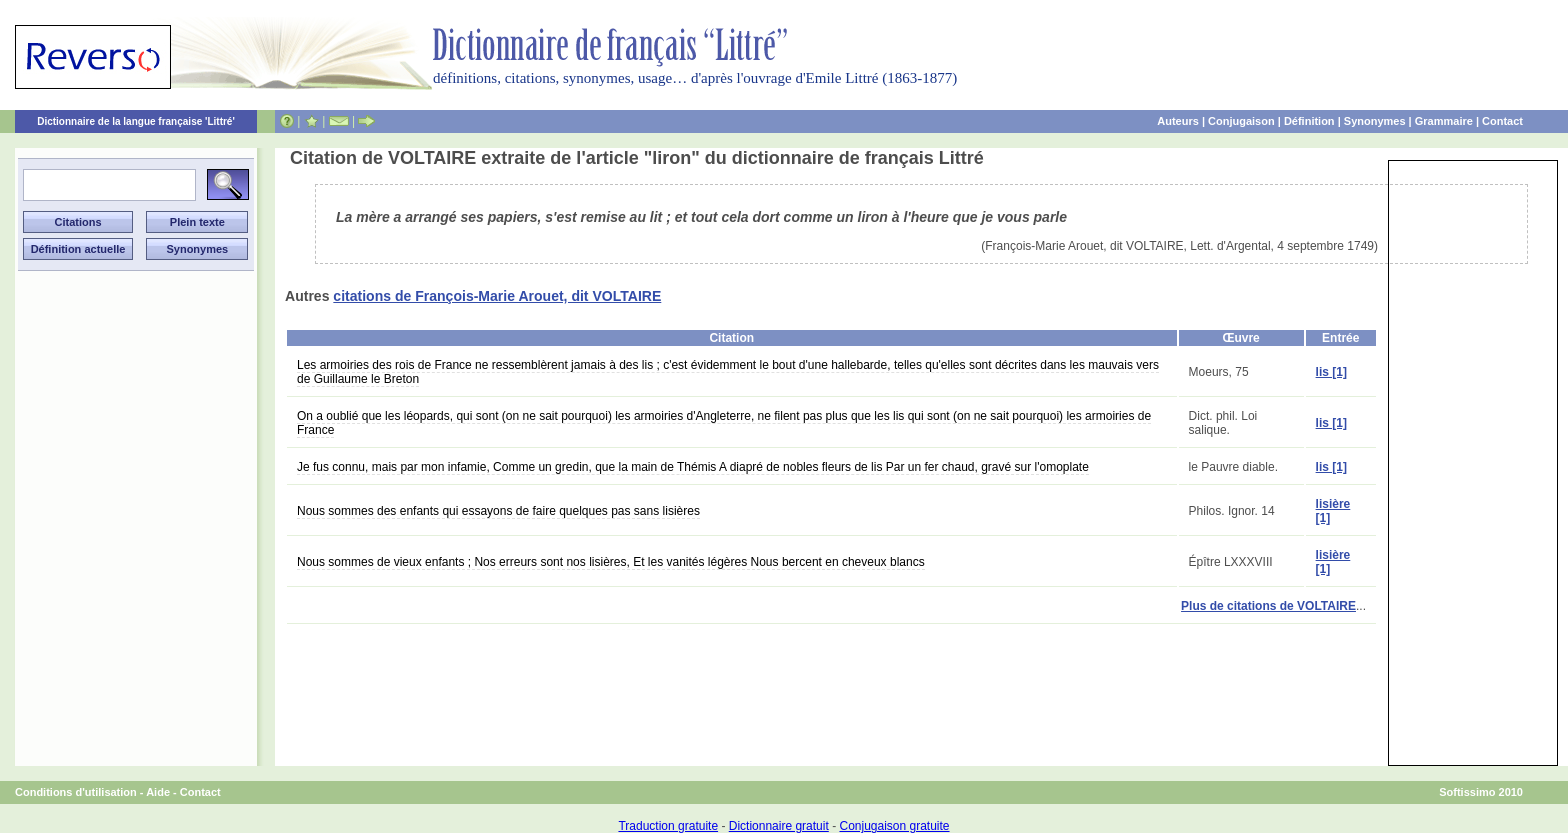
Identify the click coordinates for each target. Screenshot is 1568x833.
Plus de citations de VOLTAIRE (1268, 606)
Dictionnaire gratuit (779, 826)
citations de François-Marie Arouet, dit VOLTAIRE (497, 296)
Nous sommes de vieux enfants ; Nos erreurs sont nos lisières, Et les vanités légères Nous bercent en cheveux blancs (611, 562)
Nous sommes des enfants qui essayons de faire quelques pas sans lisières (498, 511)
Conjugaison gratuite (894, 826)
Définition (1309, 121)
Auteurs (1178, 121)
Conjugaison (1241, 121)
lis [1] (1331, 372)
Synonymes (1375, 121)
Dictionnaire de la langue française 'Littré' (136, 121)
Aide (158, 792)
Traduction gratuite (668, 826)
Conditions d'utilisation (76, 792)
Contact (1502, 121)
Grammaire (1444, 121)
